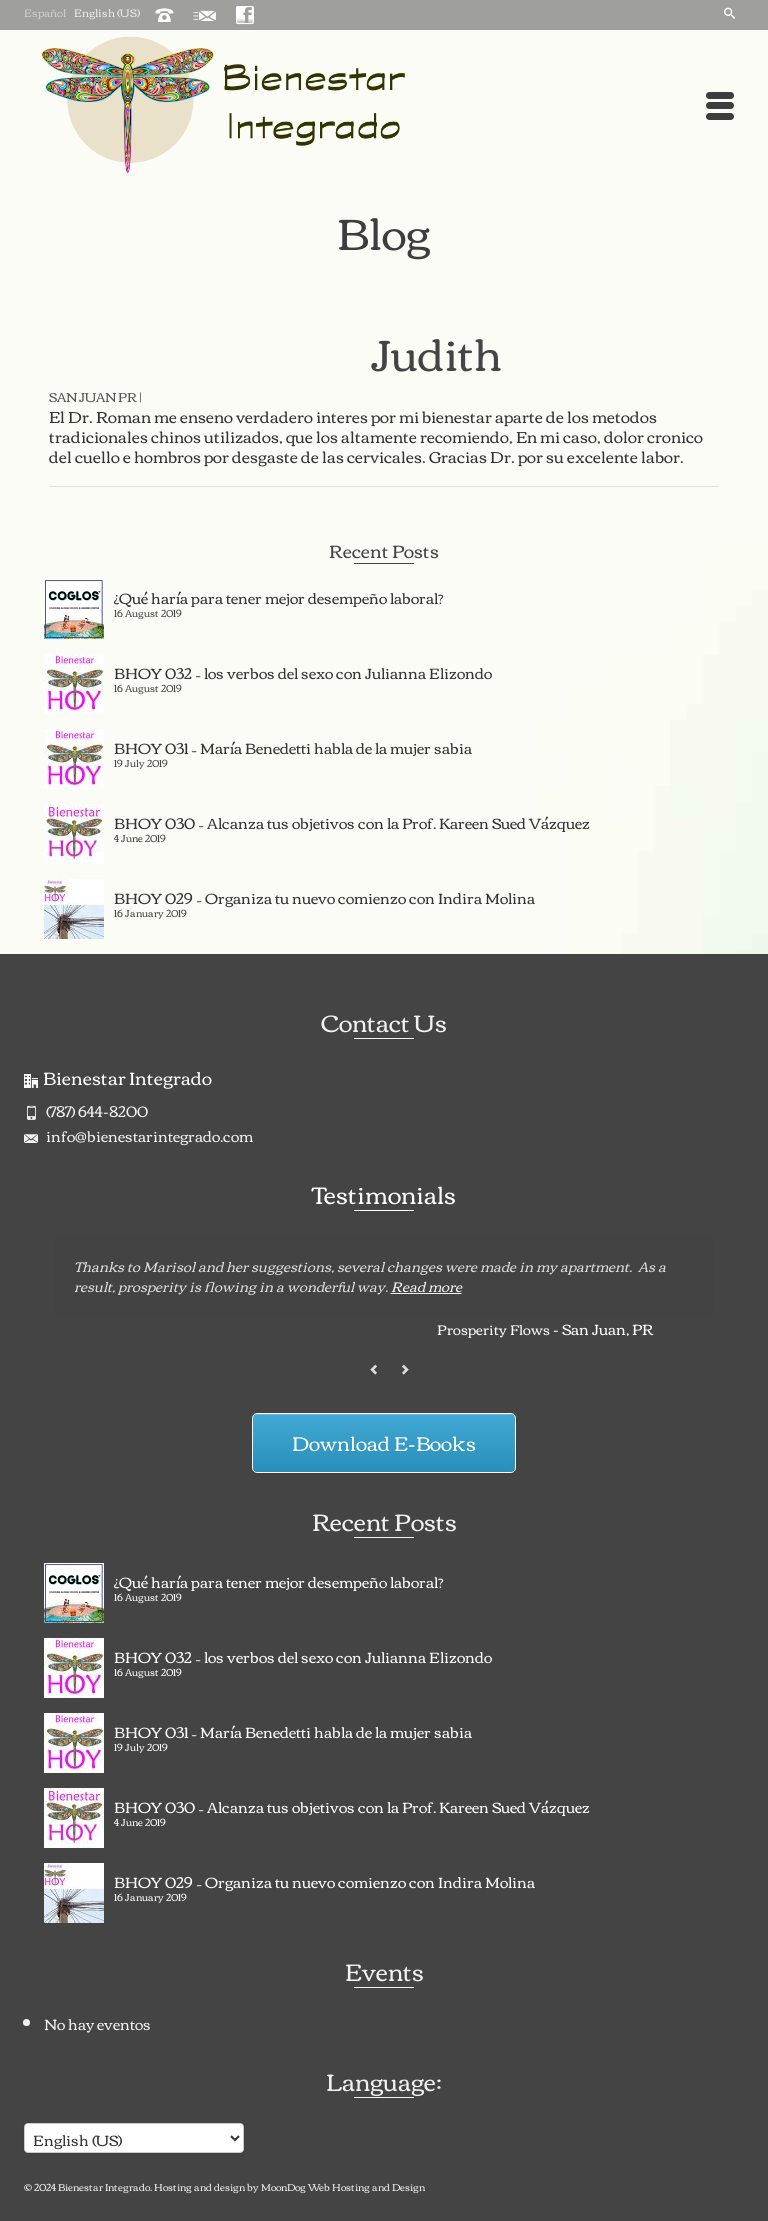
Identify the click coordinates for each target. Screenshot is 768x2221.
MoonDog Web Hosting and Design (343, 2186)
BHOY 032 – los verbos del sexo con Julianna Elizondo (303, 670)
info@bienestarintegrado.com (138, 1135)
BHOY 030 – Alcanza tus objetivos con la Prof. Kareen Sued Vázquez (352, 820)
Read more (426, 1286)
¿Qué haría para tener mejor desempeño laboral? (279, 595)
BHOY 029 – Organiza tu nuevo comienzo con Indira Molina (324, 895)
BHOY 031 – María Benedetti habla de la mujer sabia (293, 745)
